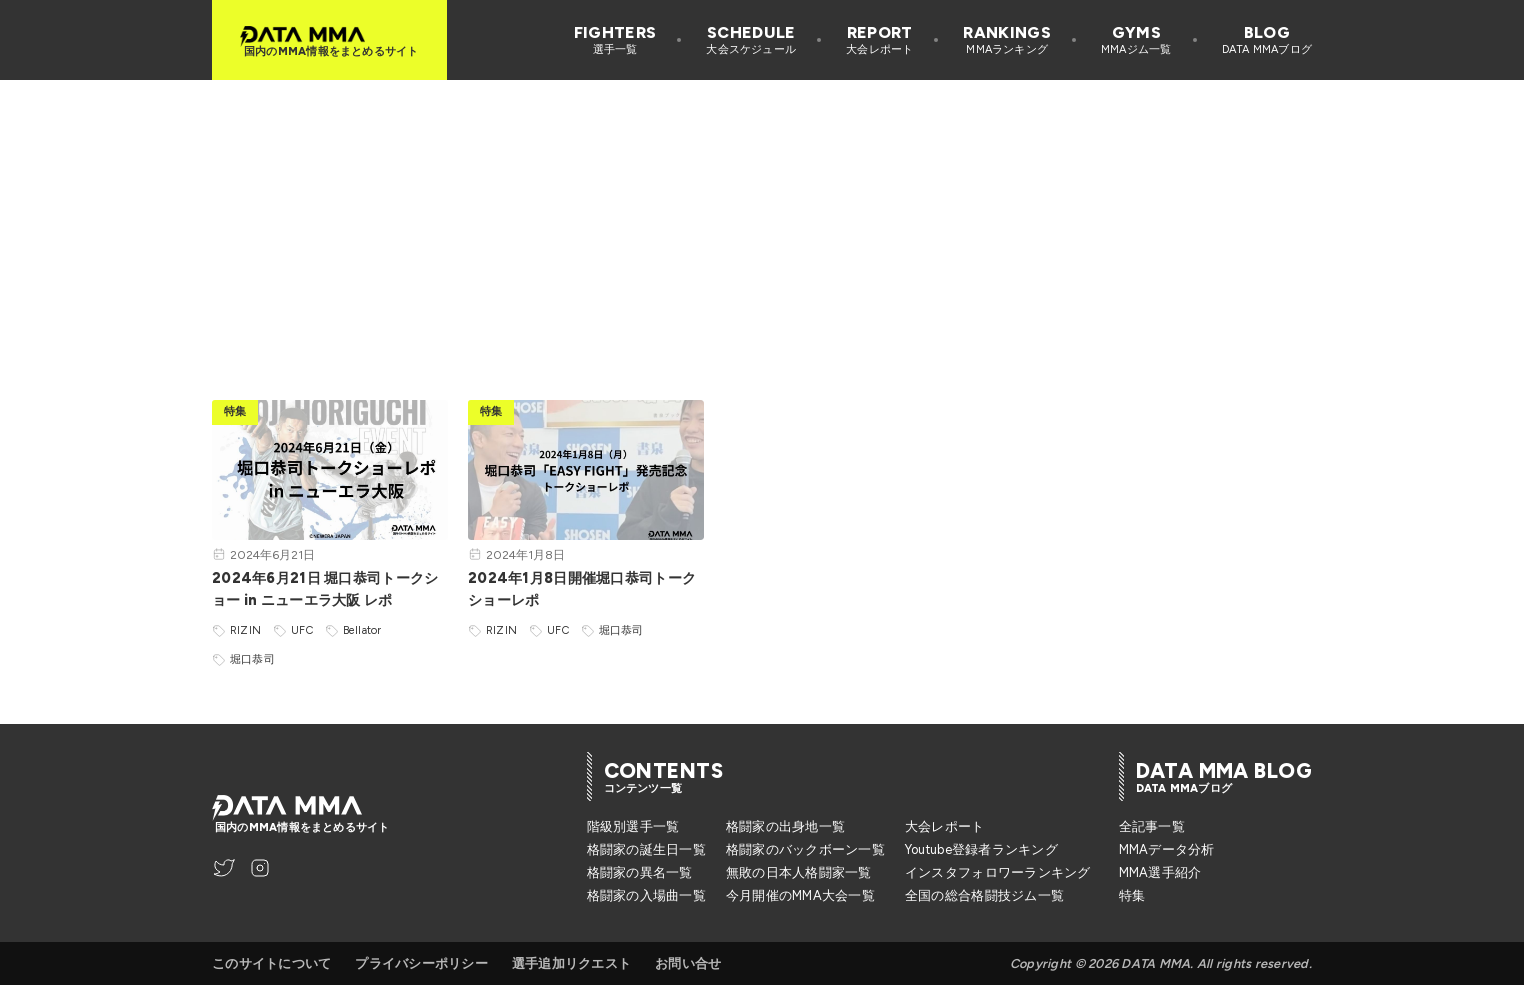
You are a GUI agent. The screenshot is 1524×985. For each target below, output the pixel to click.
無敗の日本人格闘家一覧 (799, 872)
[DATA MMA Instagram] (260, 868)
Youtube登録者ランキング (981, 849)
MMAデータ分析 (1167, 849)
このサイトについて (271, 963)
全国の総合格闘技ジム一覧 (984, 895)
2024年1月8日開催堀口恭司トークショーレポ (582, 589)
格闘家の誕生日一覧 (646, 849)
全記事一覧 (1152, 826)
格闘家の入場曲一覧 (646, 895)
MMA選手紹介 (1160, 872)
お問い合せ (688, 963)
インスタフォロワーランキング (998, 872)
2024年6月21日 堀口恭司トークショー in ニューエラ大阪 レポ (325, 589)
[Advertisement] (762, 220)
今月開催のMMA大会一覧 (800, 895)
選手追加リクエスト (571, 963)
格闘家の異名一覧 (640, 872)
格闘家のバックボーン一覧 (805, 849)
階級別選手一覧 (633, 826)
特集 (1132, 895)
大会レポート (945, 826)
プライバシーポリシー (421, 963)
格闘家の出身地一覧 (785, 826)
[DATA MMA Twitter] (224, 868)
